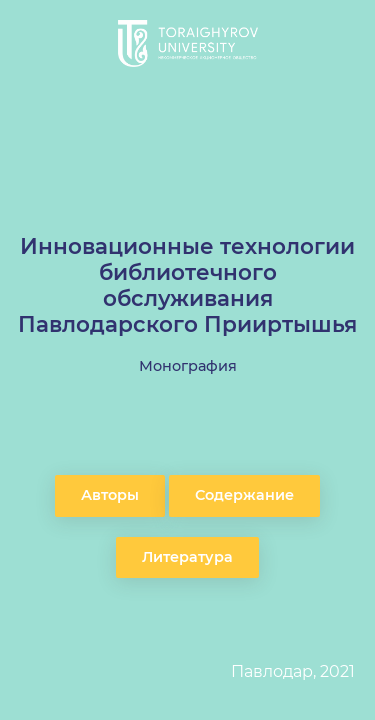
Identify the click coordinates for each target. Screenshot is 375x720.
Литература (187, 557)
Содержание (244, 495)
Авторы (110, 495)
